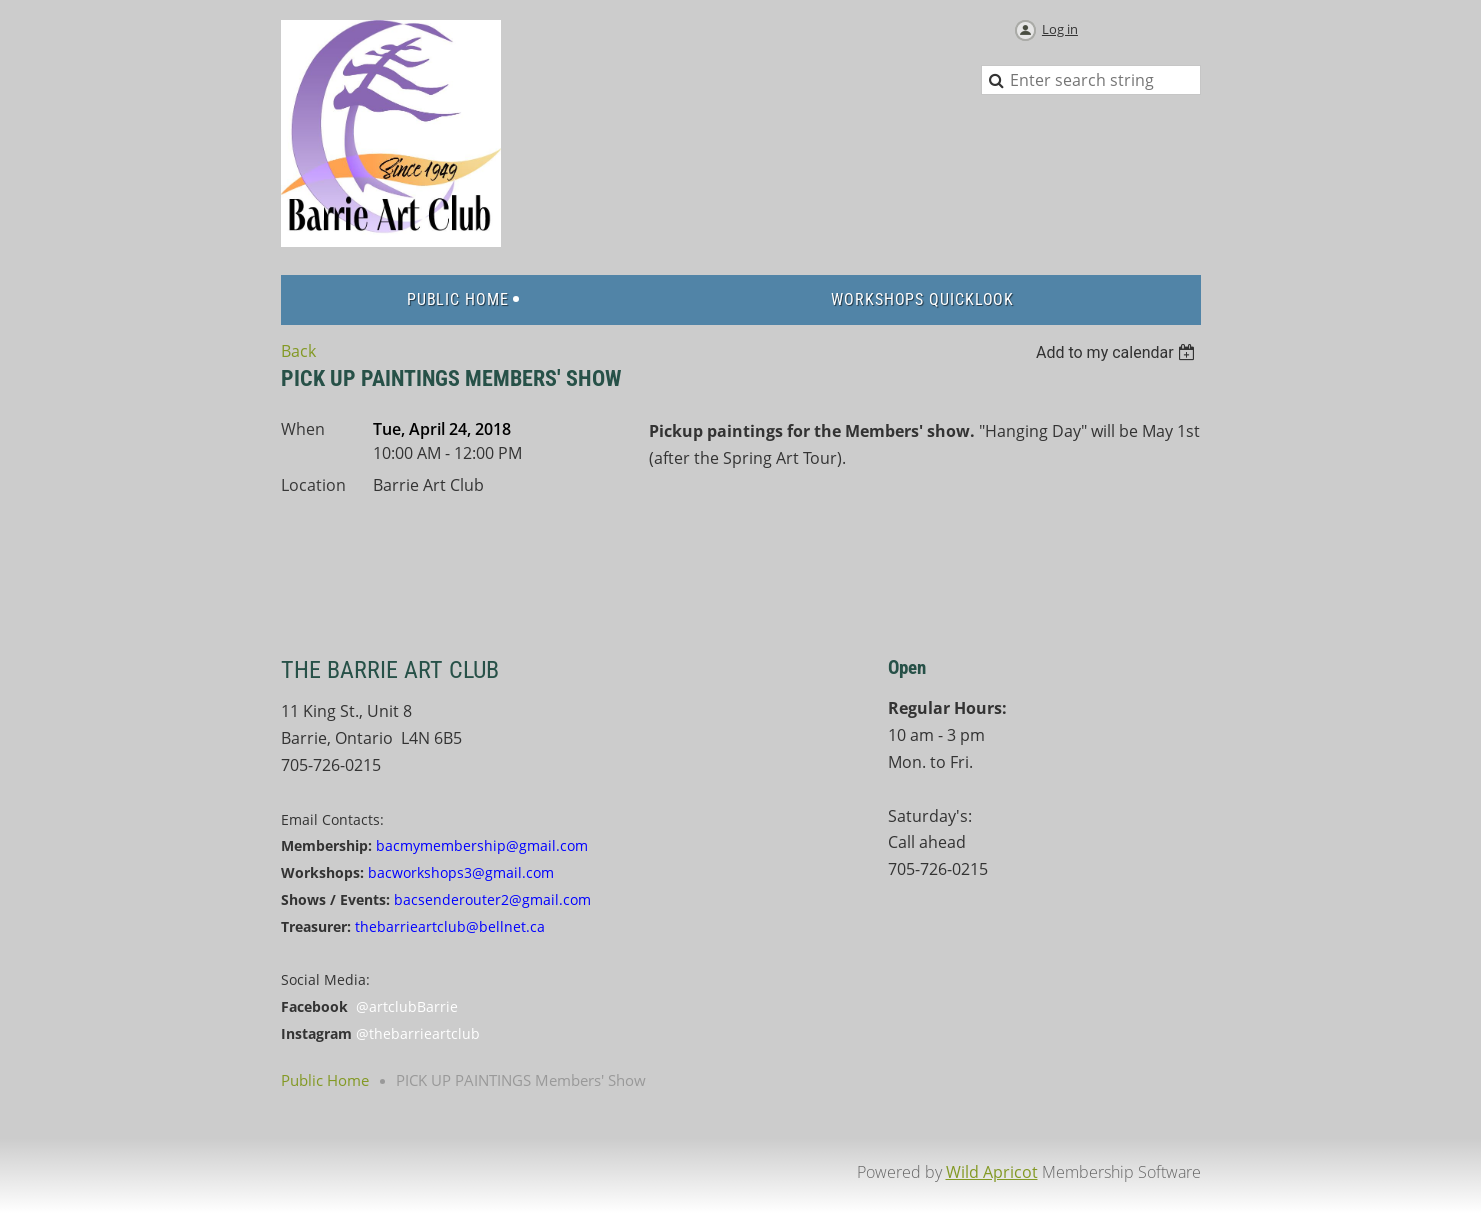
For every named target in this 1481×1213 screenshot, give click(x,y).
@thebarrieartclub (418, 1033)
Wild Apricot (992, 1172)
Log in (1060, 29)
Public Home (325, 1080)
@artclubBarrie (407, 1006)
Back (298, 351)
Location (313, 485)
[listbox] (1118, 352)
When (303, 429)
